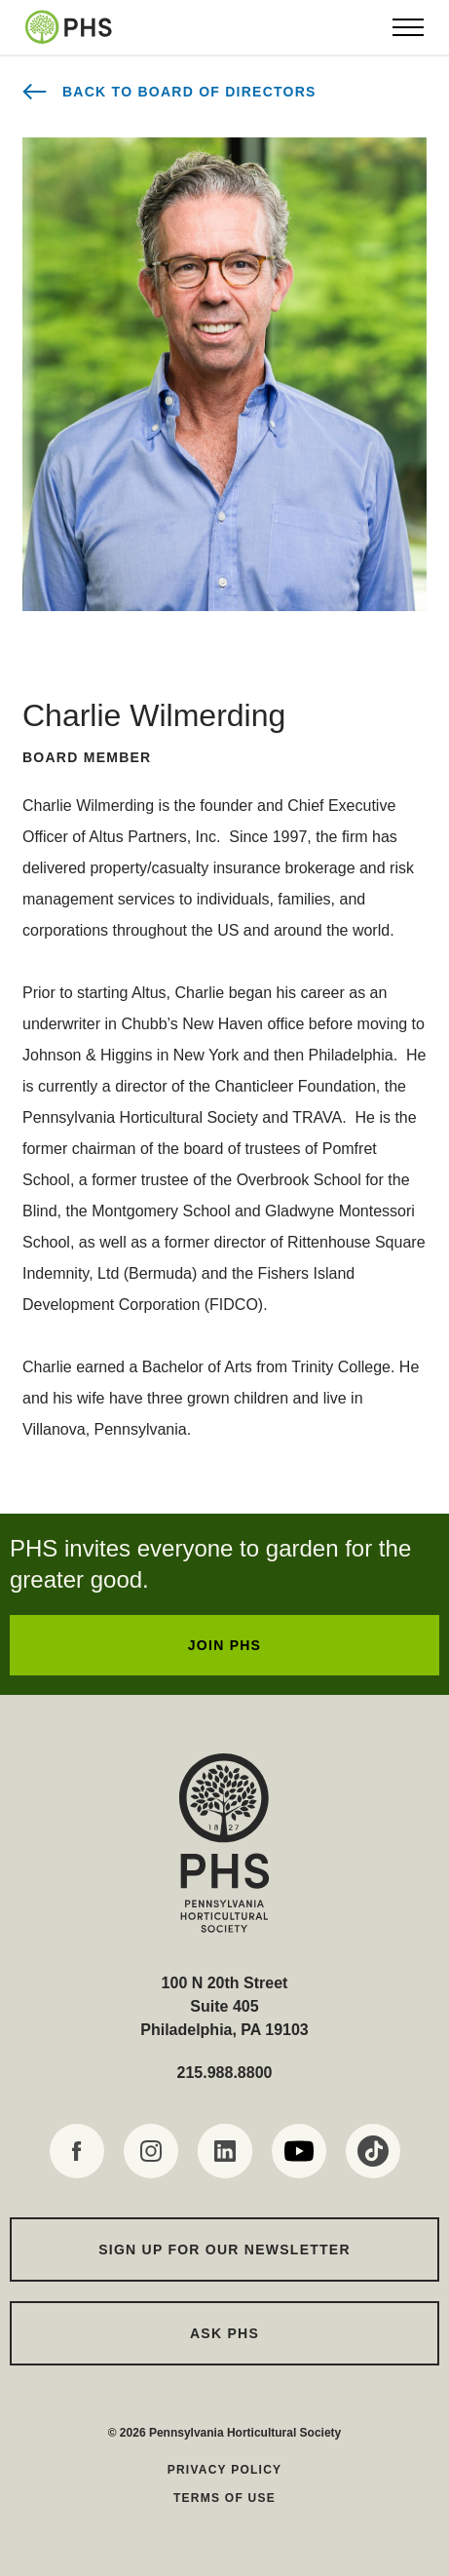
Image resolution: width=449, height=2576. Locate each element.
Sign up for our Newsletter (224, 2249)
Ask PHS (224, 2333)
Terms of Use (224, 2498)
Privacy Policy (225, 2470)
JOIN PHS (224, 1645)
